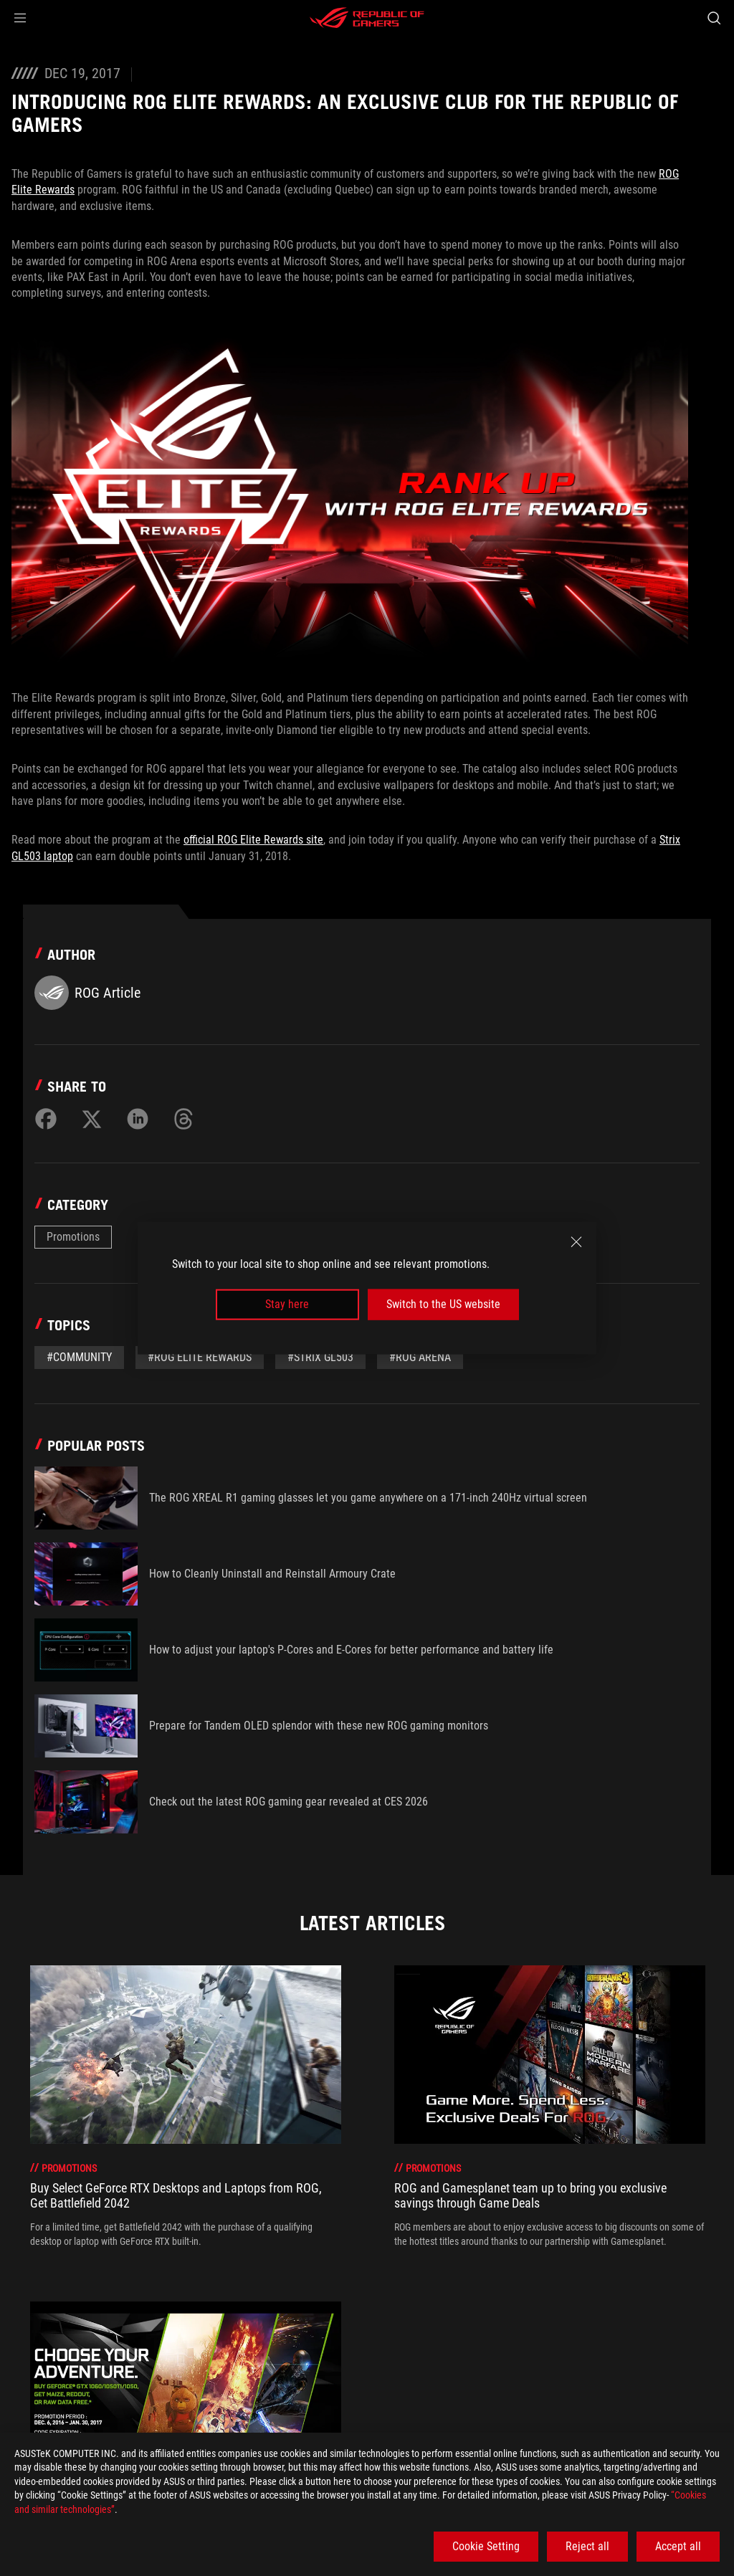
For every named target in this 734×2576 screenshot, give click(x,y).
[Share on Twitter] (91, 1118)
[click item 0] (357, 2287)
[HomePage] (22, 2377)
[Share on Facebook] (45, 1118)
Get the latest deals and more (544, 2410)
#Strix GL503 (320, 1357)
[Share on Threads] (183, 1118)
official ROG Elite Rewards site (253, 839)
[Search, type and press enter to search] (714, 18)
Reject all (587, 2546)
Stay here (287, 1304)
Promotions (73, 1237)
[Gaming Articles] (93, 2376)
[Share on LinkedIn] (137, 1118)
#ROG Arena (420, 1357)
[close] (576, 1242)
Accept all (678, 2546)
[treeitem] (185, 2106)
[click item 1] (370, 2287)
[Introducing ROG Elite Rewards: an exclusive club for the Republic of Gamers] (409, 2376)
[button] (20, 18)
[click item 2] (383, 2287)
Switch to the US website (443, 1304)
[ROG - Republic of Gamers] (367, 18)
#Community (79, 1357)
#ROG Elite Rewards (200, 1357)
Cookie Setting (486, 2546)
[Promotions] (180, 2376)
